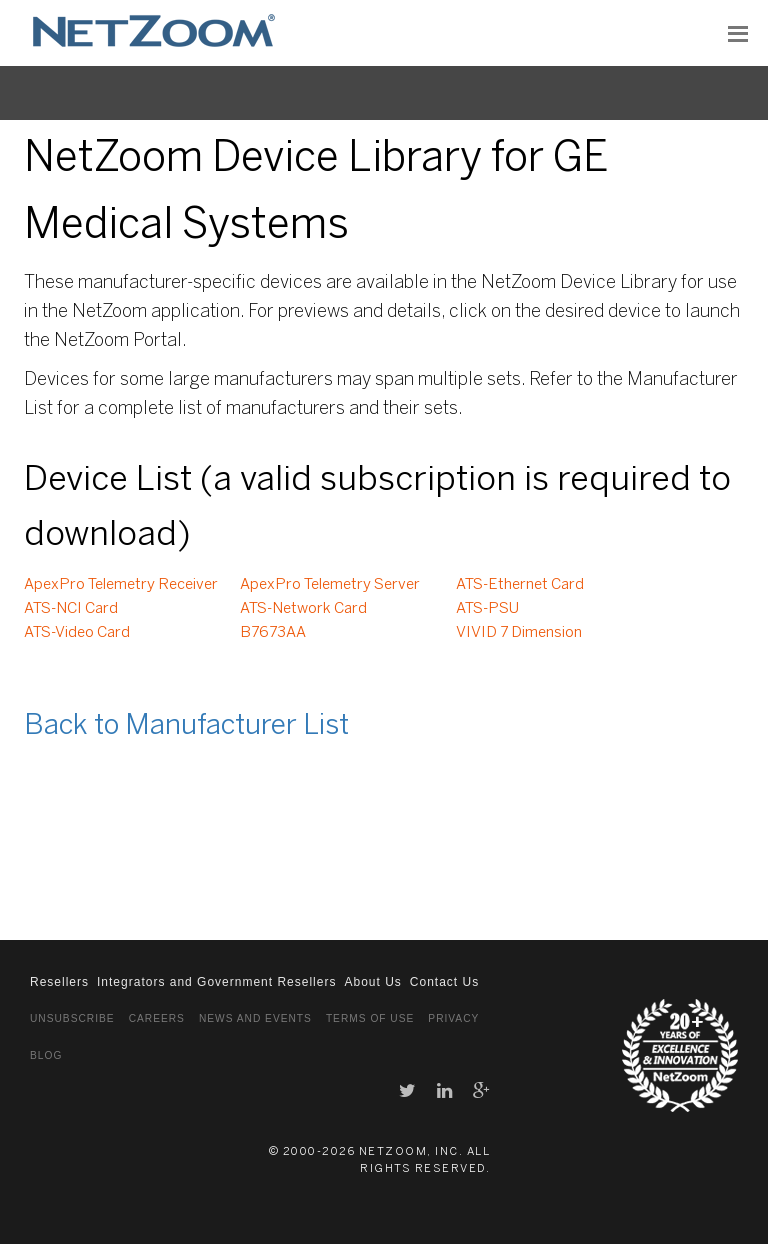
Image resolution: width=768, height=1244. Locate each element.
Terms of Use (370, 1018)
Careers (157, 1018)
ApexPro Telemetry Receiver (121, 585)
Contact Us (444, 982)
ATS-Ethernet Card (520, 585)
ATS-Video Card (77, 633)
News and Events (255, 1018)
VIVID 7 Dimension (519, 633)
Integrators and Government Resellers (216, 982)
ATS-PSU (487, 609)
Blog (46, 1055)
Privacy (453, 1018)
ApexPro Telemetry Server (330, 585)
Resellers (59, 982)
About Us (372, 982)
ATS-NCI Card (71, 609)
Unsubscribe (72, 1018)
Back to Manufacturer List (186, 726)
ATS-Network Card (303, 609)
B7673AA (273, 633)
